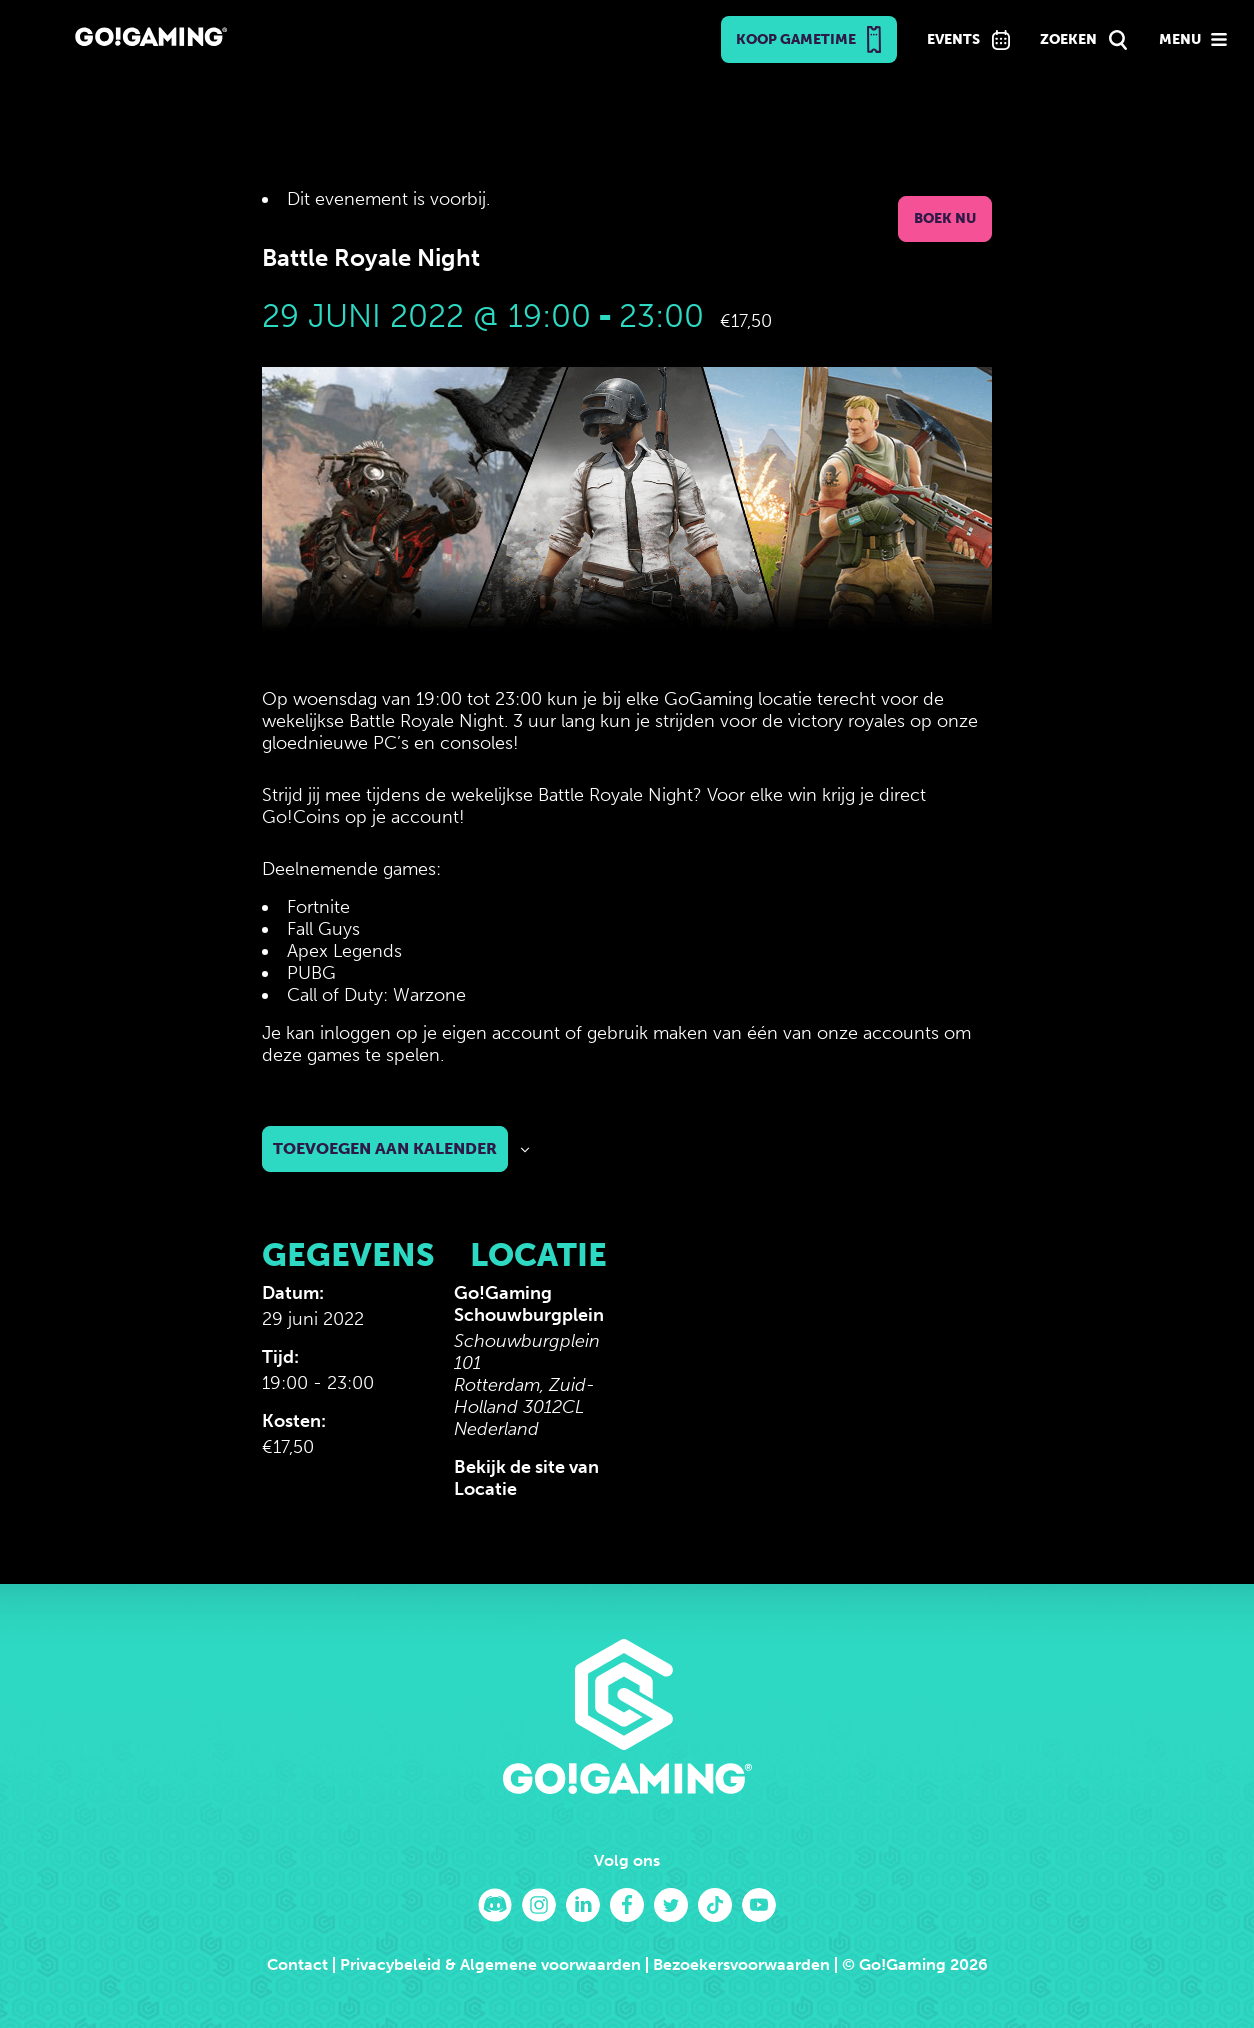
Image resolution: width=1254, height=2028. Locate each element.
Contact (297, 1964)
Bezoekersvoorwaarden (741, 1964)
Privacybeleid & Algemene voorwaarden (490, 1964)
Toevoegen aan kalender (385, 1148)
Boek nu (945, 218)
